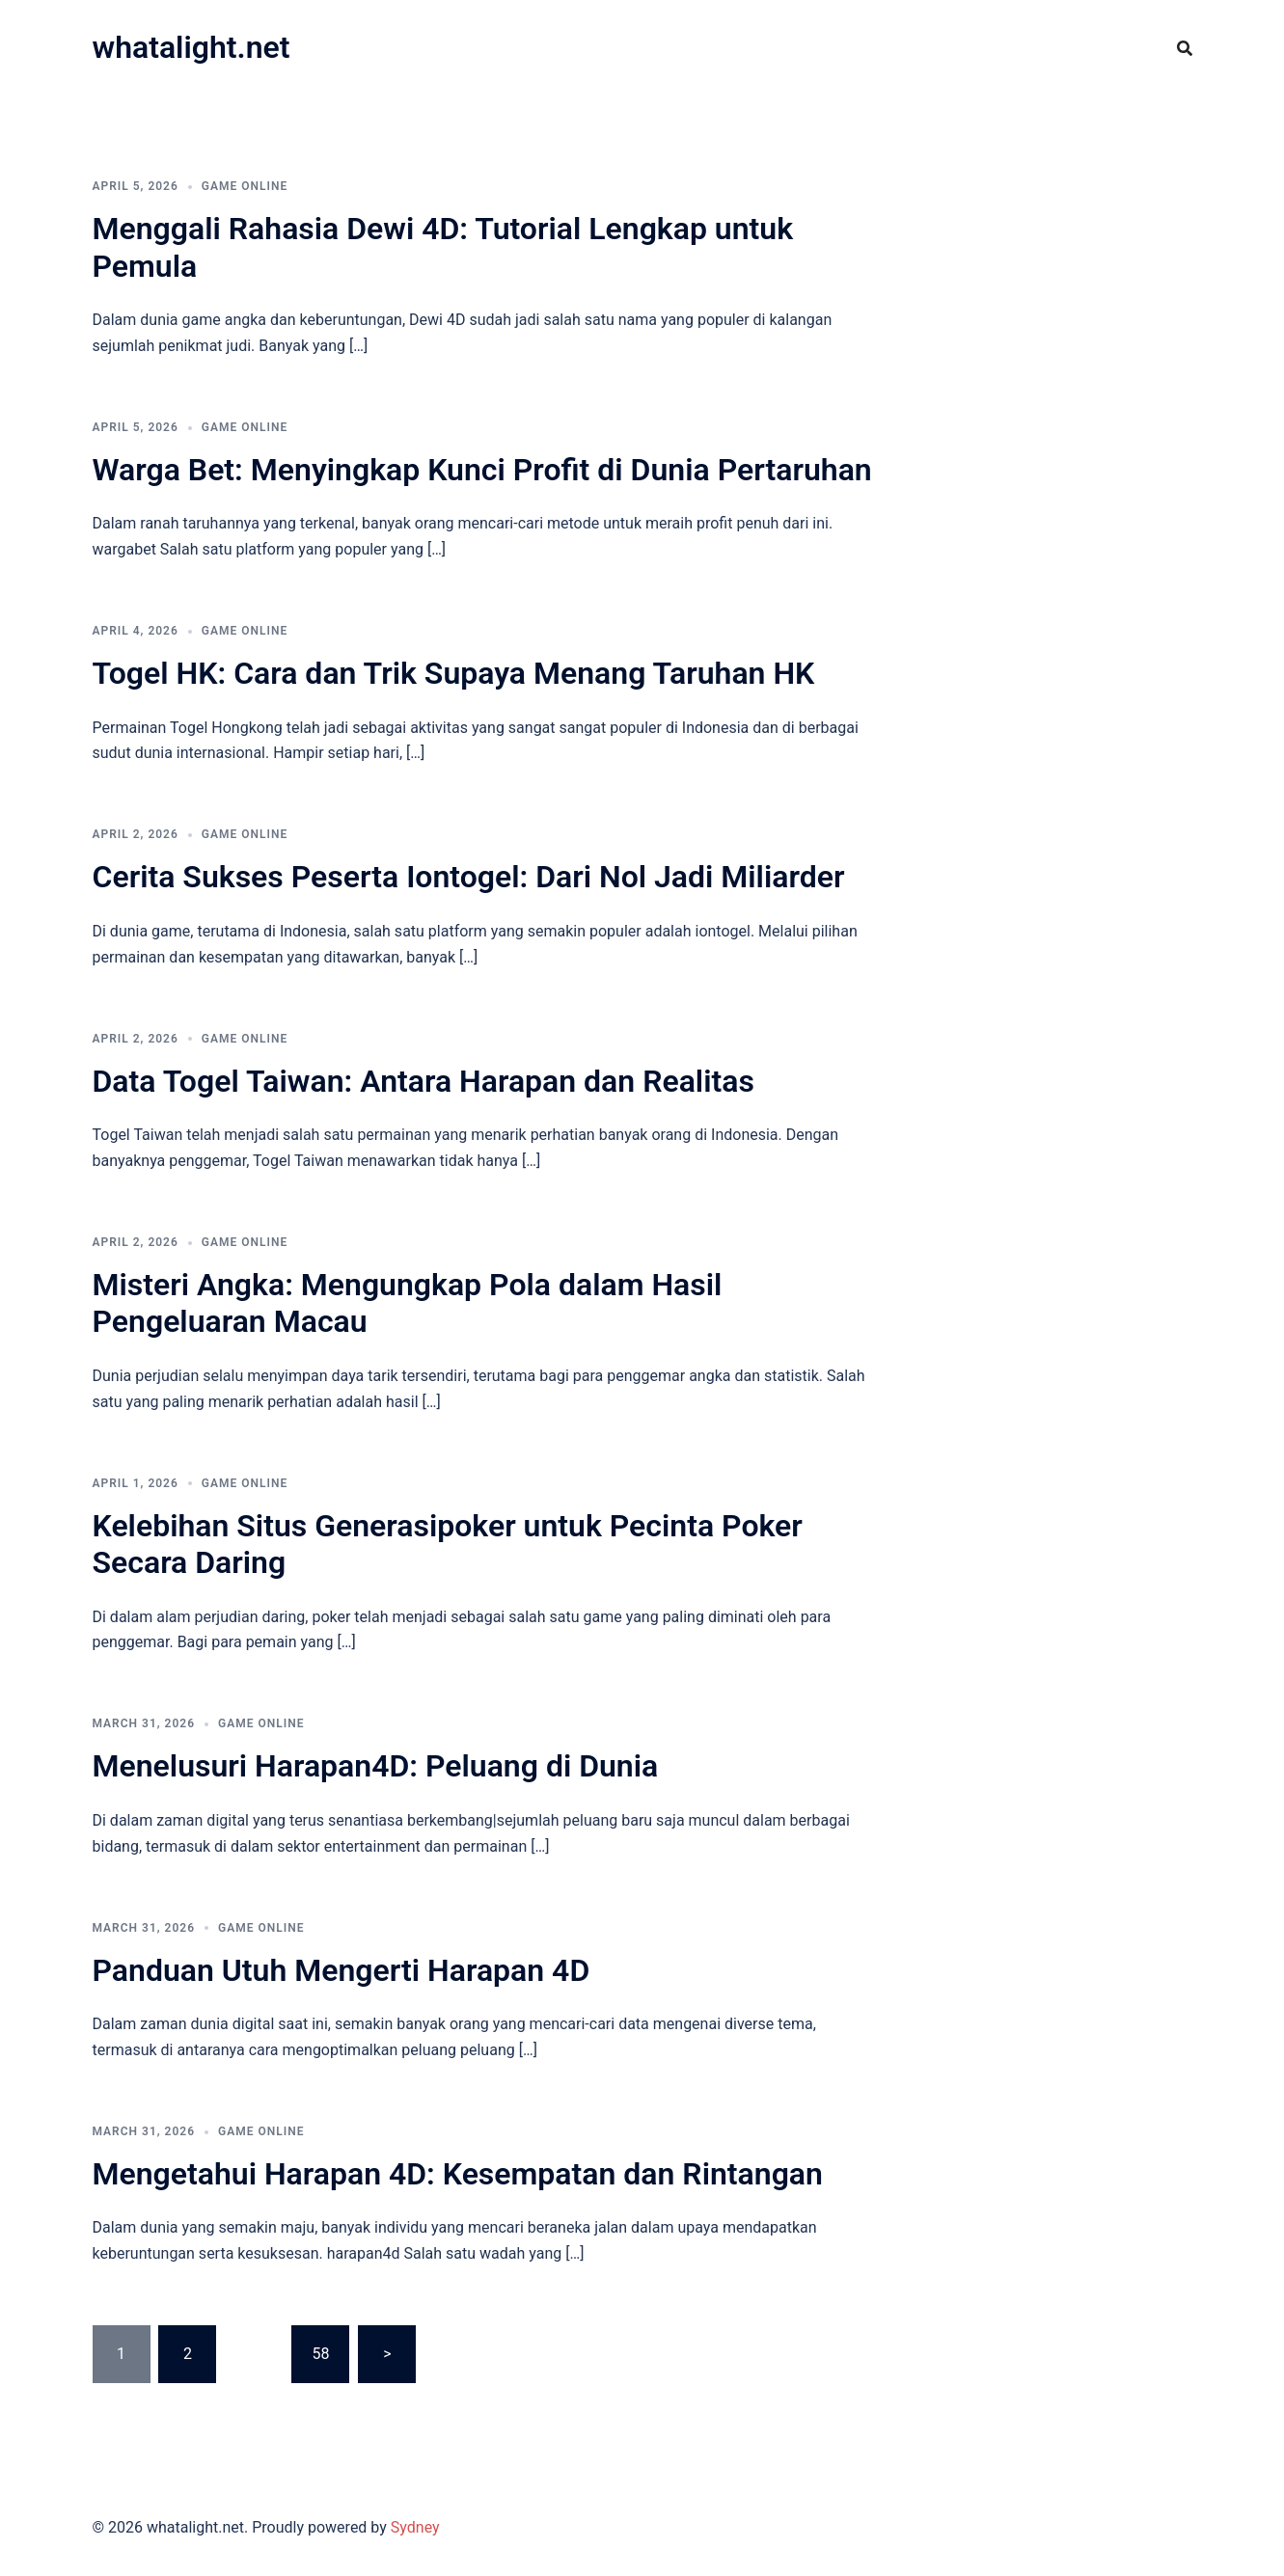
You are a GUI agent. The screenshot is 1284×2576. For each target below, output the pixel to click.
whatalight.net (191, 47)
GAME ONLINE (244, 186)
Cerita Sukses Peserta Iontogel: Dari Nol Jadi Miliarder (469, 876)
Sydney (415, 2527)
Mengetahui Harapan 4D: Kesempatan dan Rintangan (458, 2174)
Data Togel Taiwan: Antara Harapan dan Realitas (423, 1081)
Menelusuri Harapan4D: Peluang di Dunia (376, 1766)
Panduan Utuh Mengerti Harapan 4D (341, 1970)
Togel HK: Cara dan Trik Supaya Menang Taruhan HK (454, 673)
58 (320, 2354)
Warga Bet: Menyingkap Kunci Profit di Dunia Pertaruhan (482, 469)
